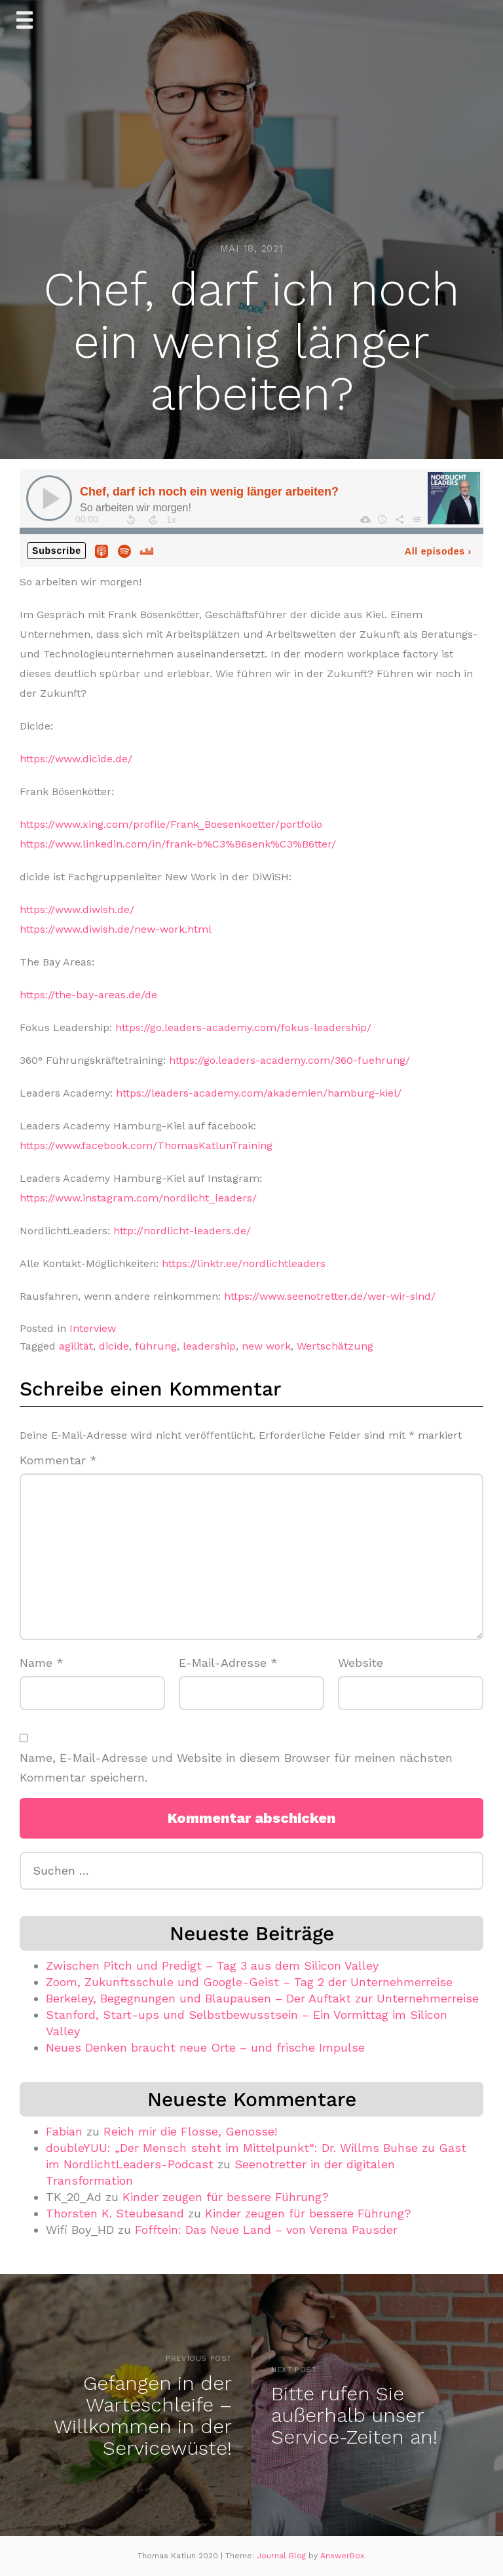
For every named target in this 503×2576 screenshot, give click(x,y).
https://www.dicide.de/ (76, 758)
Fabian (64, 2131)
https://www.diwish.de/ (77, 909)
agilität (76, 1346)
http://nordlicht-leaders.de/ (182, 1230)
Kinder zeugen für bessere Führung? (225, 2197)
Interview (92, 1328)
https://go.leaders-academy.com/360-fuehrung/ (289, 1060)
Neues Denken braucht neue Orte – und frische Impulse (205, 2047)
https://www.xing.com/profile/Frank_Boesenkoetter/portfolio (171, 824)
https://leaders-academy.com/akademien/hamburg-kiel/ (258, 1093)
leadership (209, 1346)
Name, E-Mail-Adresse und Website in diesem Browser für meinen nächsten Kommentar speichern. (236, 1768)
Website (360, 1662)
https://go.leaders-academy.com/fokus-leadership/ (243, 1027)
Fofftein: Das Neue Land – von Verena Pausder (266, 2229)
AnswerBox (342, 2555)
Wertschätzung (335, 1346)
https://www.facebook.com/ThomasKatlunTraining (146, 1145)
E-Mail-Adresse (228, 1662)
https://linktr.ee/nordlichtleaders (244, 1263)
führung (156, 1346)
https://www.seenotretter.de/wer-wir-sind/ (330, 1296)
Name (42, 1662)
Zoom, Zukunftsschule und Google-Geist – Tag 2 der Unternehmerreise (249, 1982)
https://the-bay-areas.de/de (88, 994)
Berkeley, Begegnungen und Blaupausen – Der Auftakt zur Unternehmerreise (262, 1998)
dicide (114, 1346)
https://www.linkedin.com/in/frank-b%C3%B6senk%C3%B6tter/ (178, 844)
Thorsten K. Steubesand (115, 2213)
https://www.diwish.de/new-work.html (116, 929)
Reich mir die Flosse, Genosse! (190, 2131)
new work (266, 1346)
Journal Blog (282, 2555)
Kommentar (58, 1460)
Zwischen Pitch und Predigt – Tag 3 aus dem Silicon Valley (212, 1965)
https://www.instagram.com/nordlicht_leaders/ (138, 1198)
